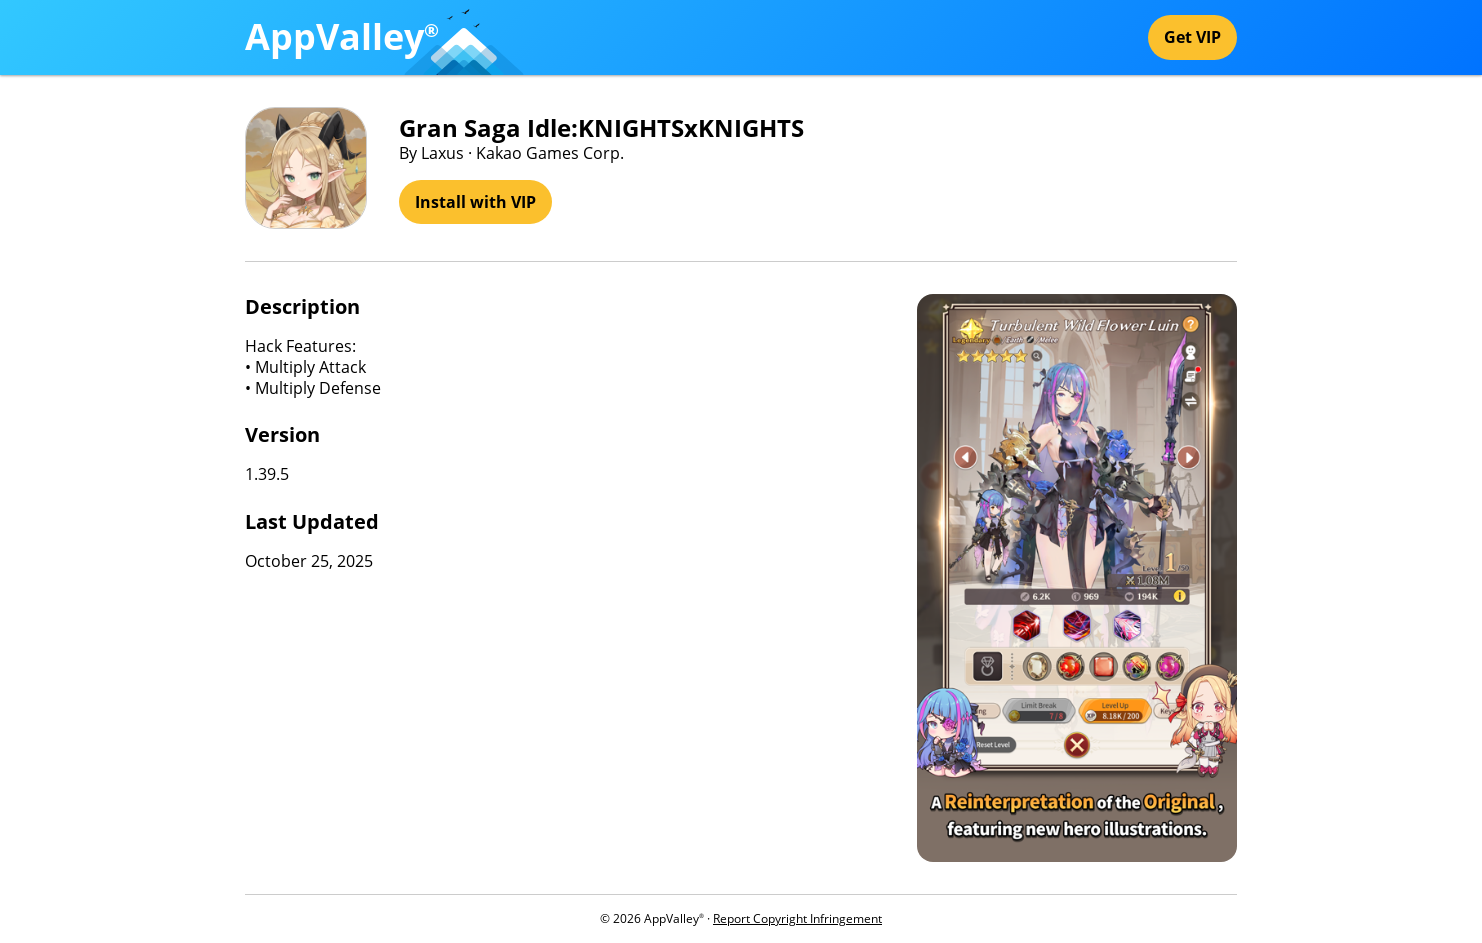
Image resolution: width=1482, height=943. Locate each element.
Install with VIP (475, 202)
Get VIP (1192, 37)
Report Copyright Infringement (797, 918)
